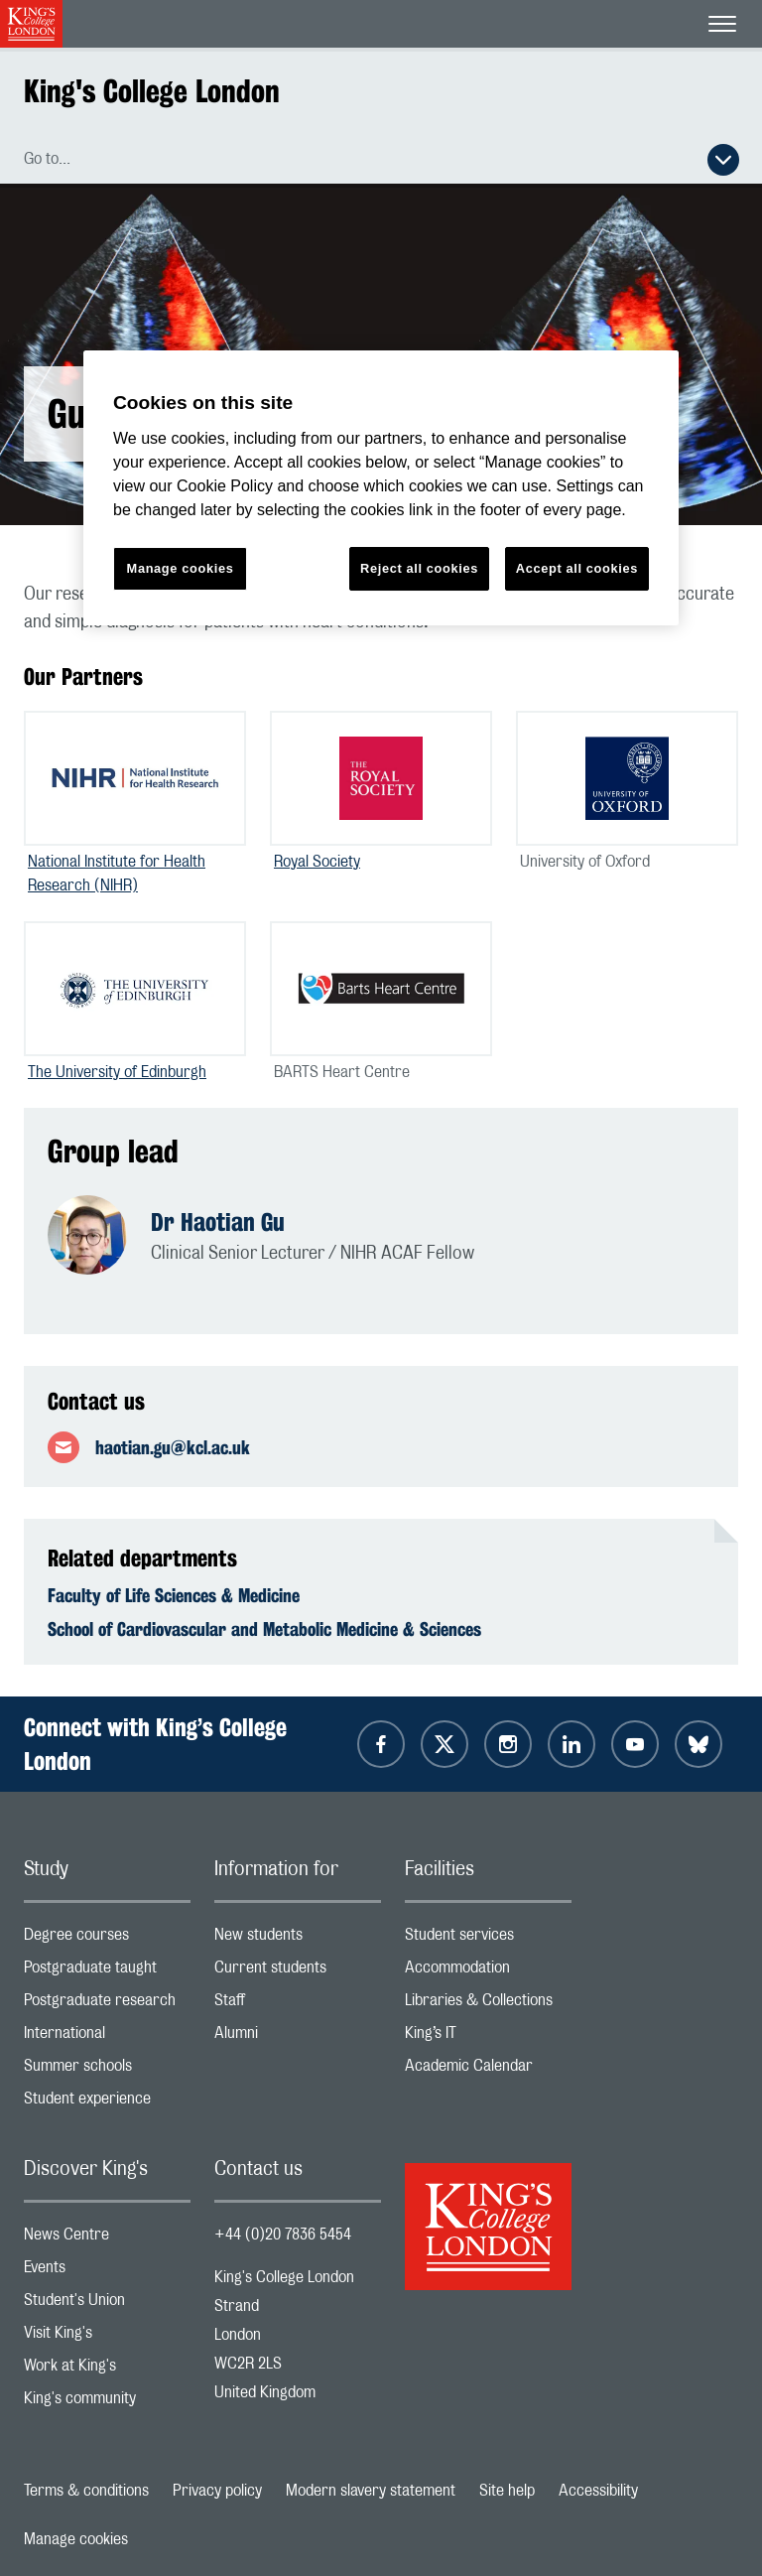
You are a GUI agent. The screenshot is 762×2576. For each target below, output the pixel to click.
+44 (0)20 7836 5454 (282, 2234)
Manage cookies (76, 2539)
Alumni (297, 2037)
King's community (107, 2402)
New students (297, 1939)
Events (107, 2271)
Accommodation (488, 1972)
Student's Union (107, 2304)
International (107, 2037)
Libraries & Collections (488, 2004)
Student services (488, 1939)
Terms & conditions (86, 2491)
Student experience (107, 2103)
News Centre (107, 2239)
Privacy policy (217, 2491)
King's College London (152, 90)
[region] (381, 487)
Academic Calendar (488, 2070)
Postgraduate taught (107, 1972)
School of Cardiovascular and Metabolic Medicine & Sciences (264, 1629)
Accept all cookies (577, 568)
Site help (507, 2491)
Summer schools (107, 2070)
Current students (297, 1972)
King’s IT (488, 2037)
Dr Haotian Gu (218, 1222)
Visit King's (107, 2337)
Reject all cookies (419, 568)
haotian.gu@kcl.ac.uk (172, 1447)
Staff (297, 2004)
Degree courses (107, 1939)
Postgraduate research (107, 2004)
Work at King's (107, 2370)
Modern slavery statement (370, 2491)
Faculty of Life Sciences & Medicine (174, 1595)
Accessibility (598, 2491)
